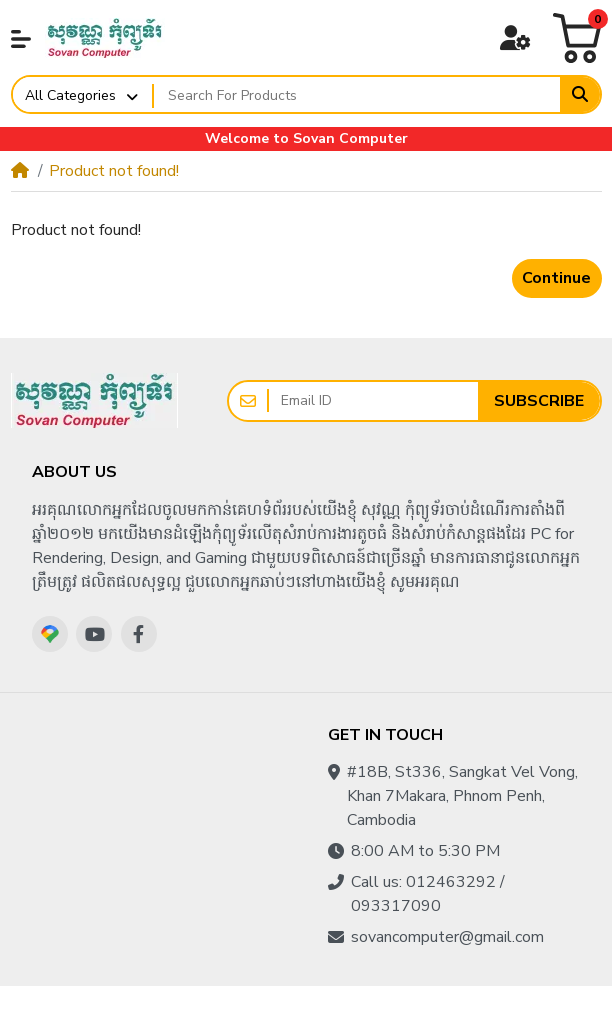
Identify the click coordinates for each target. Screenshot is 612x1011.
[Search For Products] (357, 95)
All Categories (70, 95)
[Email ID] (373, 401)
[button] (21, 39)
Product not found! (114, 171)
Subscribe (539, 401)
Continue (556, 278)
